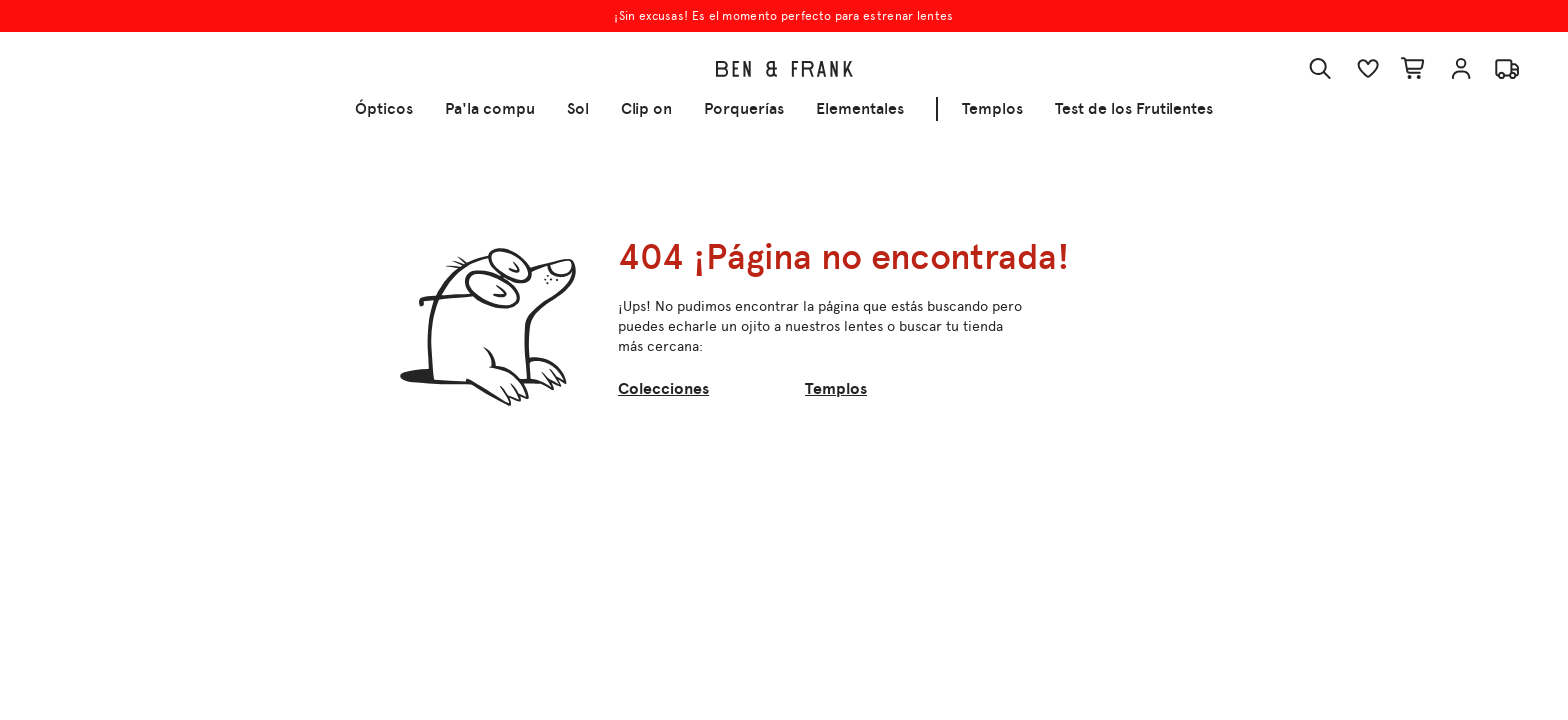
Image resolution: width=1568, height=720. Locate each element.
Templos (992, 108)
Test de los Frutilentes (1134, 108)
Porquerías (744, 108)
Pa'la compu (490, 108)
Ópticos (384, 108)
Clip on (646, 108)
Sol (578, 108)
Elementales (860, 108)
